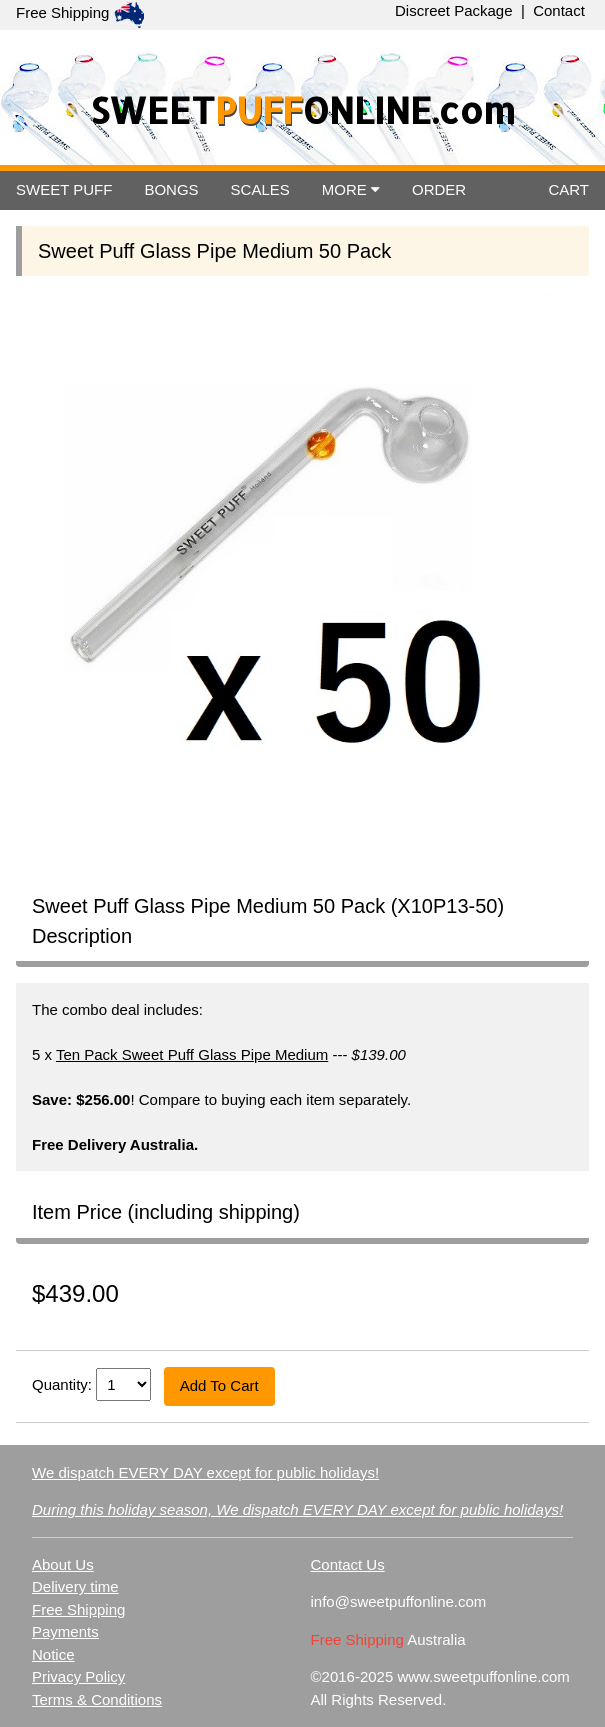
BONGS (171, 189)
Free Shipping (78, 1609)
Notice (53, 1654)
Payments (65, 1631)
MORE (351, 189)
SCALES (260, 189)
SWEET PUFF (64, 189)
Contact (559, 10)
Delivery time (75, 1586)
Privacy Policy (78, 1676)
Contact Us (347, 1564)
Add (219, 1385)
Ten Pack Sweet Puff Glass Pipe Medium (192, 1054)
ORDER (439, 189)
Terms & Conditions (97, 1699)
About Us (63, 1564)
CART (568, 189)
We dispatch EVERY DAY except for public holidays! (205, 1472)
